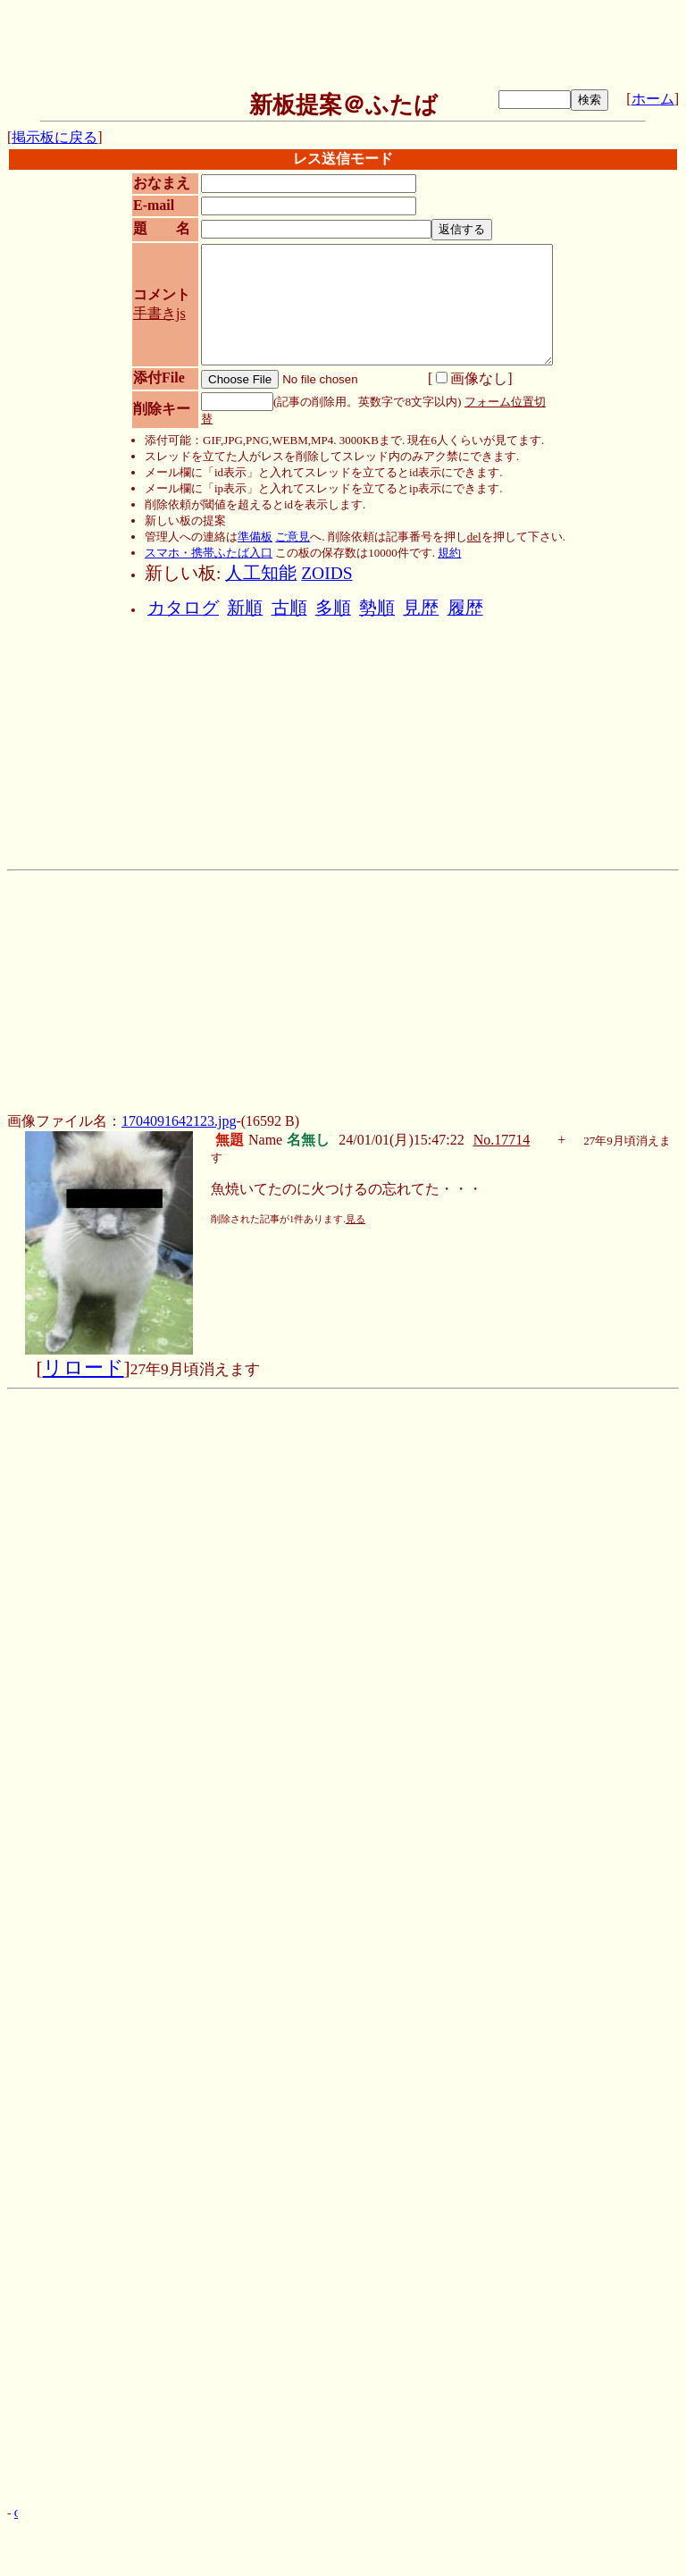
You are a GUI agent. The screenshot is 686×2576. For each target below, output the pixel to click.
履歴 (465, 608)
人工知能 (261, 573)
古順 (289, 608)
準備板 (255, 536)
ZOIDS (326, 573)
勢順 (377, 608)
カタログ (183, 608)
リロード (83, 1368)
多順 (333, 608)
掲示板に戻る (54, 137)
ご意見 (292, 536)
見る (355, 1219)
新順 (245, 608)
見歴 (421, 608)
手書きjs (159, 313)
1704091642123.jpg (178, 1121)
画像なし (471, 378)
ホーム (653, 98)
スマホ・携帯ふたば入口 (208, 552)
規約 (449, 552)
